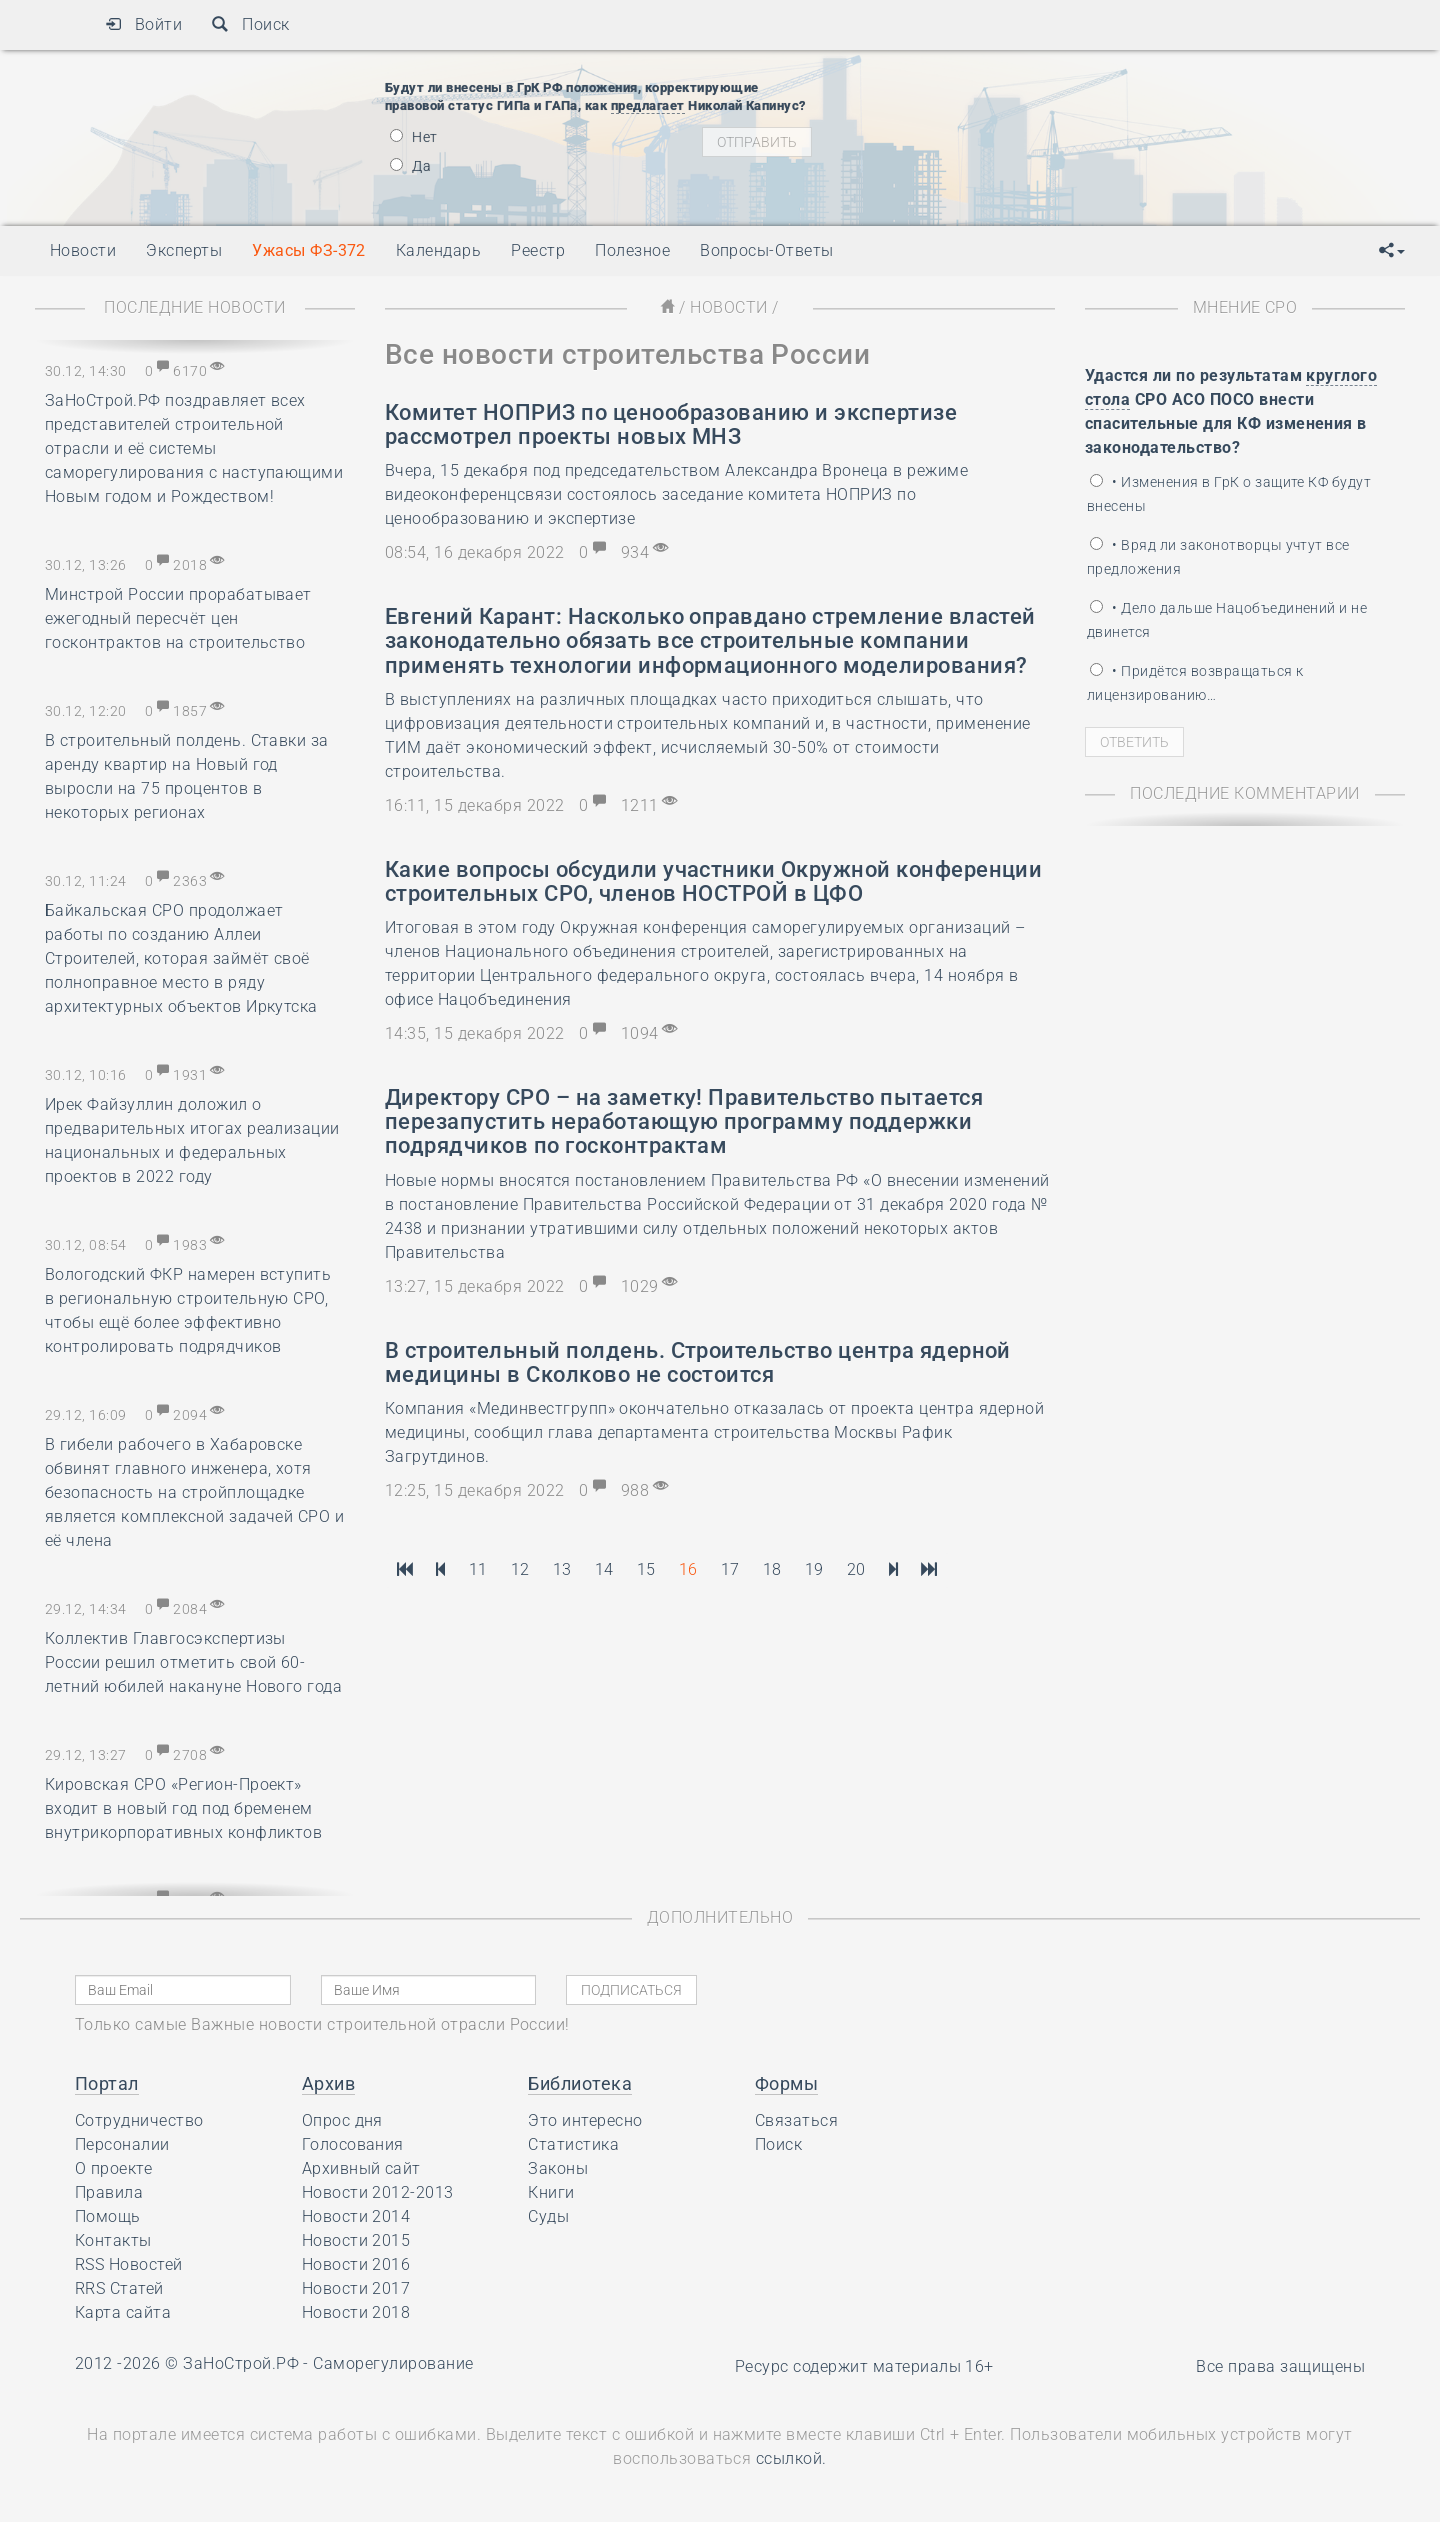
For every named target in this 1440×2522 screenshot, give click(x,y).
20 (856, 1569)
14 (604, 1569)
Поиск (250, 24)
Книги (551, 2192)
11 (478, 1569)
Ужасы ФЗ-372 (309, 250)
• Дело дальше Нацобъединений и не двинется (1227, 620)
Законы (558, 2168)
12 (520, 1569)
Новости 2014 (356, 2216)
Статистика (573, 2144)
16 (688, 1569)
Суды (548, 2216)
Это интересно (585, 2120)
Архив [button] (328, 2083)
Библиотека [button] (580, 2083)
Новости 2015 (356, 2240)
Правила (109, 2192)
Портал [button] (107, 2083)
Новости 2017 (356, 2288)
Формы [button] (786, 2083)
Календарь (438, 250)
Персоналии (122, 2144)
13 (562, 1569)
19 (814, 1569)
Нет (414, 137)
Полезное (632, 250)
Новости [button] (83, 250)
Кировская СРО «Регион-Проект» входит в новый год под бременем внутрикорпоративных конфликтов (183, 1808)
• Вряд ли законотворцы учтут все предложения (1218, 557)
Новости (728, 307)
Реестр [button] (538, 250)
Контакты (113, 2240)
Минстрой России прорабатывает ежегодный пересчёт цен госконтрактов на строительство (178, 618)
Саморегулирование (393, 2363)
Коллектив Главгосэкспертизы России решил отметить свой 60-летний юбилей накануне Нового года (193, 1662)
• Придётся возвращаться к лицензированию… (1195, 683)
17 (730, 1569)
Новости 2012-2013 (378, 2192)
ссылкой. (791, 2458)
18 (772, 1569)
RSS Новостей (129, 2264)
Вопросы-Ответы (767, 250)
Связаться (796, 2120)
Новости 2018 (356, 2312)
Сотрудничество (139, 2120)
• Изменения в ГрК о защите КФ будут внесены (1229, 494)
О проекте (113, 2168)
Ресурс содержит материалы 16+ (864, 2366)
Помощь (108, 2216)
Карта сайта (123, 2312)
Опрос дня (342, 2120)
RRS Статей (119, 2288)
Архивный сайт (361, 2168)
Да (410, 166)
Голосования (353, 2144)
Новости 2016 (356, 2264)
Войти (143, 24)
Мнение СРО (1245, 307)
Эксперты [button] (184, 250)
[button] (1392, 251)
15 (646, 1569)
